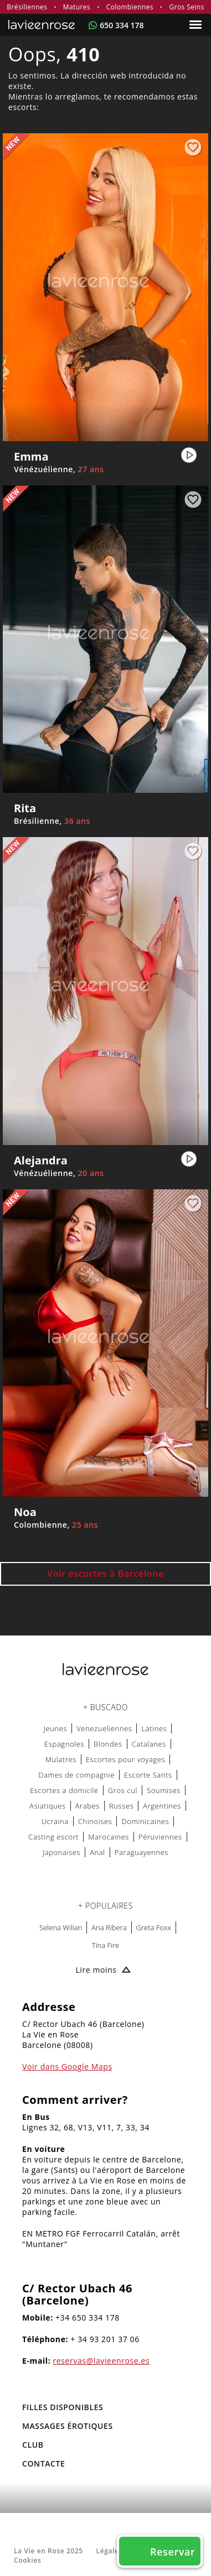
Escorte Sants (148, 1775)
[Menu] (196, 24)
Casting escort (53, 1837)
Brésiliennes (27, 7)
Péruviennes (160, 1837)
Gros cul (122, 1790)
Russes (121, 1806)
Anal (97, 1852)
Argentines (162, 1806)
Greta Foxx (153, 1927)
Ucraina (55, 1821)
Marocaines (108, 1837)
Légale (107, 2551)
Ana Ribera (108, 1927)
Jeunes (56, 1728)
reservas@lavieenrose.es (101, 2360)
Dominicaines (145, 1821)
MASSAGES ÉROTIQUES (67, 2426)
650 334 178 (121, 25)
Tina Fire (105, 1945)
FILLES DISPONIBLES (62, 2407)
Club (33, 2444)
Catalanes (149, 1744)
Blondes (108, 1744)
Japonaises (61, 1852)
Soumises (164, 1790)
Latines (154, 1728)
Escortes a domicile (64, 1790)
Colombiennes (129, 7)
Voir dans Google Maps (67, 2066)
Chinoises (95, 1821)
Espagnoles (64, 1744)
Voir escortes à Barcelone (105, 1573)
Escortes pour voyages (126, 1759)
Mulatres (60, 1759)
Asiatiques (47, 1806)
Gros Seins (186, 7)
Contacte (43, 2463)
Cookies (27, 2560)
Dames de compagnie (76, 1775)
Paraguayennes (141, 1852)
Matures (76, 7)
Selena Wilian (60, 1927)
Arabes (87, 1806)
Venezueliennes (104, 1728)
